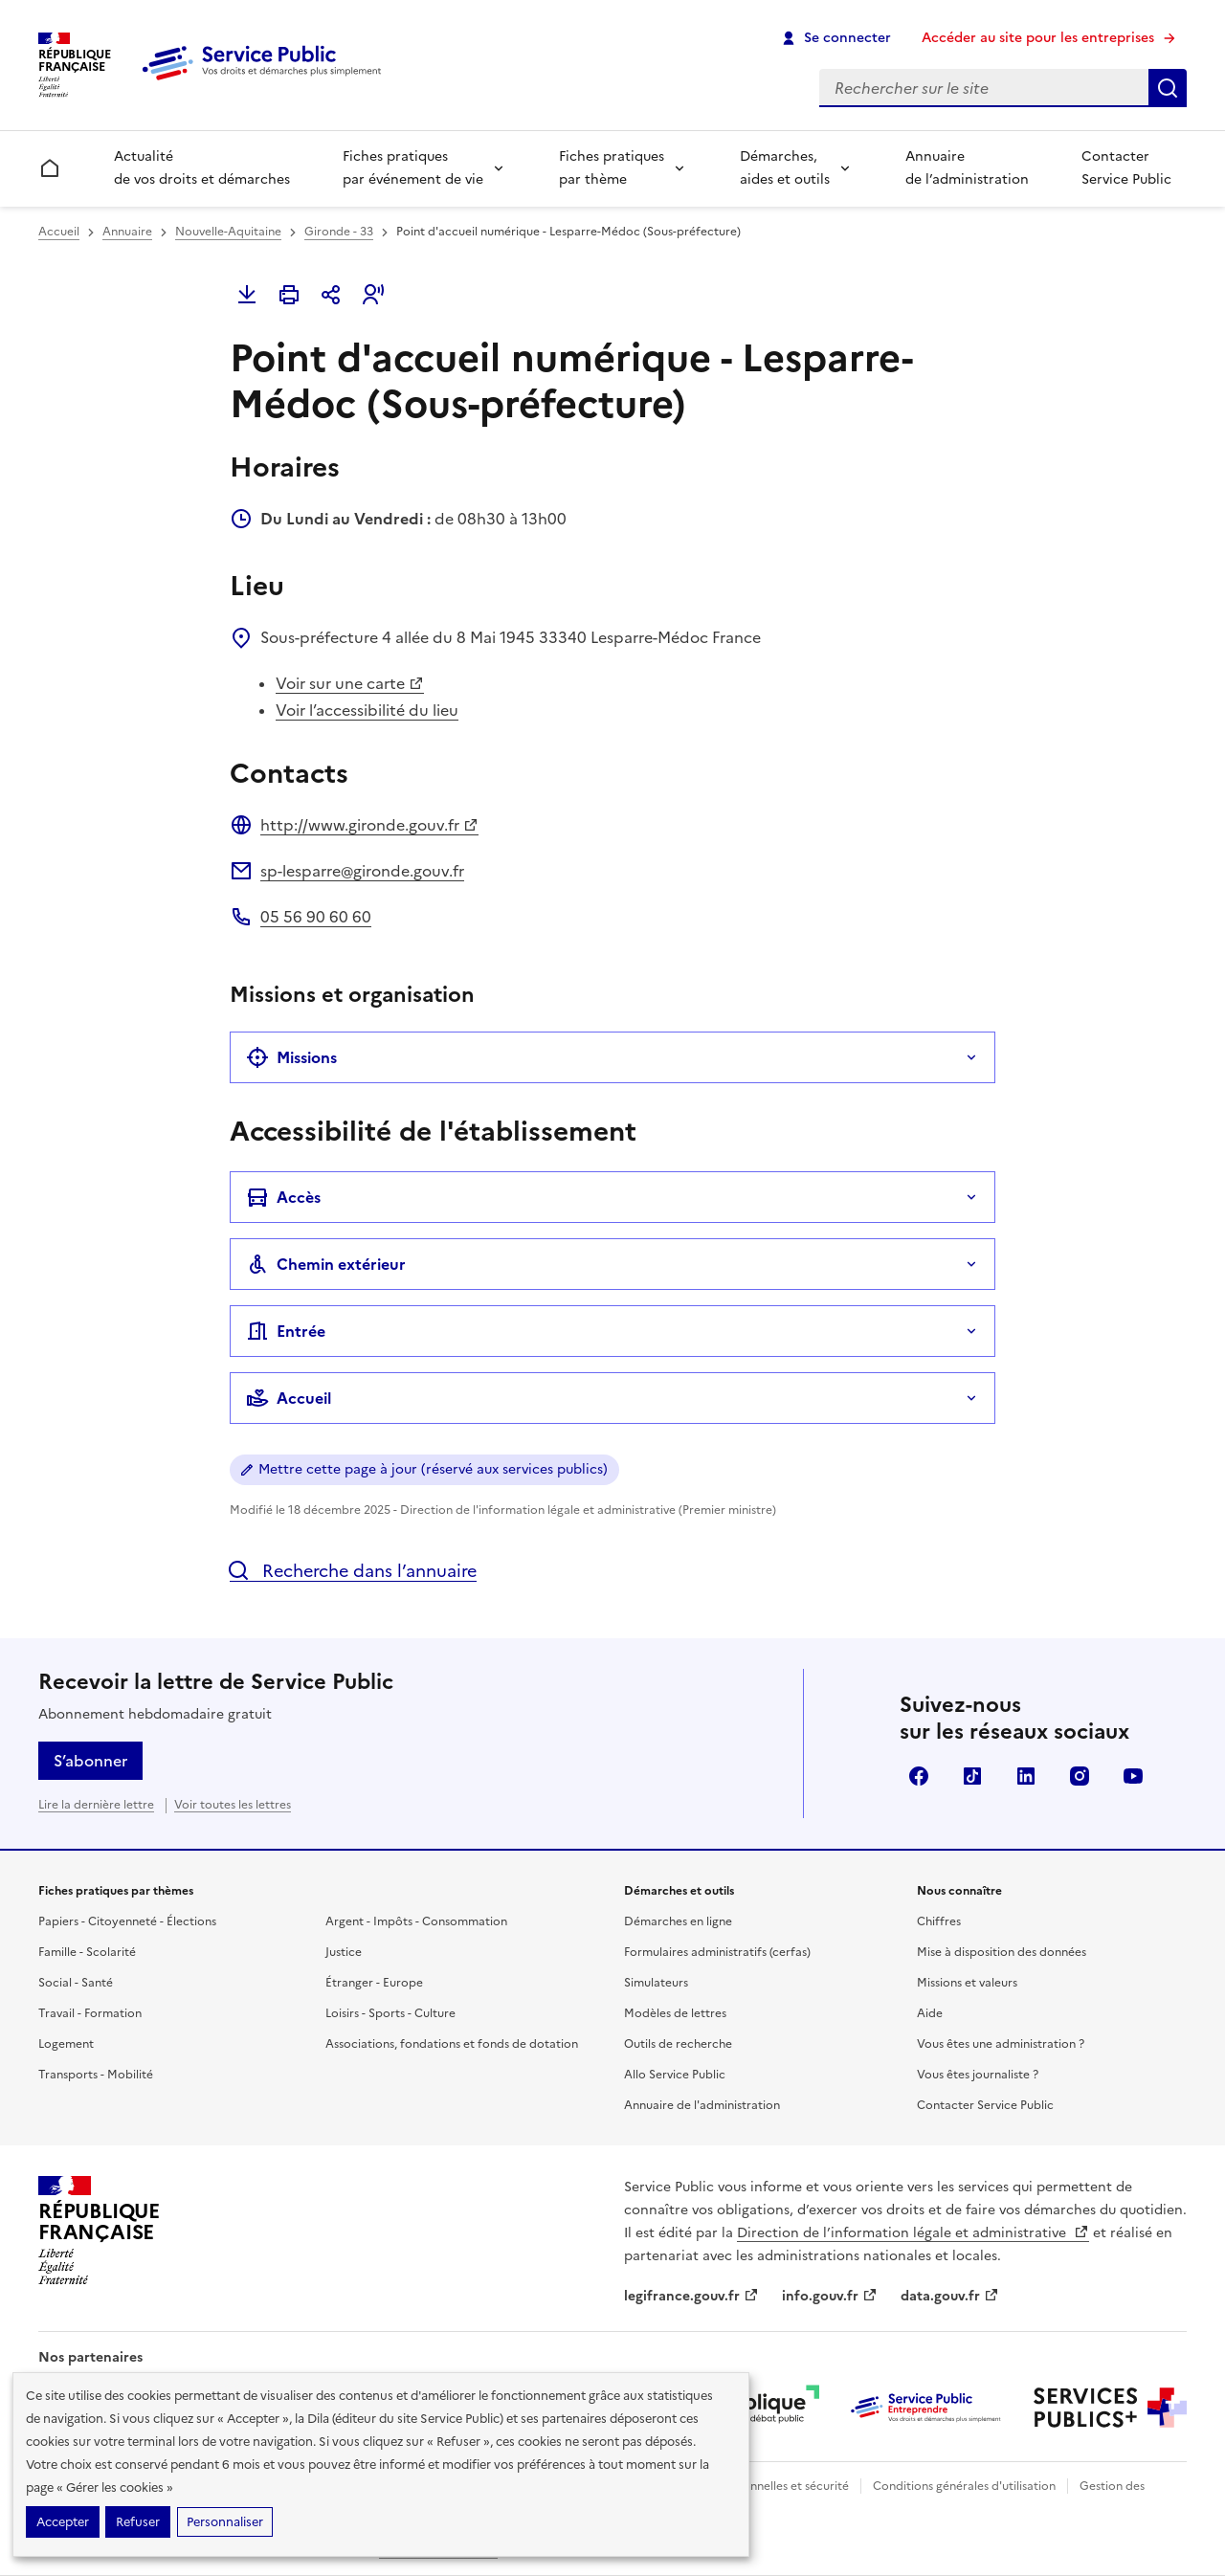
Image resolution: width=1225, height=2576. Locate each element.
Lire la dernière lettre (96, 1804)
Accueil (58, 231)
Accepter (62, 2522)
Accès (283, 1197)
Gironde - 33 (338, 231)
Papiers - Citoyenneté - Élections (127, 1921)
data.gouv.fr (950, 2296)
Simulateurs (656, 1982)
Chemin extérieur (326, 1264)
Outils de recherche (678, 2044)
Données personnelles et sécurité (758, 2486)
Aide (930, 2013)
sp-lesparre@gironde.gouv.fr (362, 870)
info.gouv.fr (830, 2296)
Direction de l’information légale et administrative (913, 2233)
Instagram (1079, 1776)
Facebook (919, 1776)
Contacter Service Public (1126, 167)
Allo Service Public (674, 2074)
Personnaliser (225, 2522)
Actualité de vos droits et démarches (202, 167)
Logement (66, 2044)
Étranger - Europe (374, 1982)
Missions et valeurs (967, 1982)
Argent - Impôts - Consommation (416, 1921)
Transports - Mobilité (95, 2074)
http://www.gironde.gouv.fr (369, 824)
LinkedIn (1026, 1776)
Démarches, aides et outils (785, 167)
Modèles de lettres (675, 2013)
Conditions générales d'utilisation (964, 2486)
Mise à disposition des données (1001, 1952)
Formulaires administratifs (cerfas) (717, 1952)
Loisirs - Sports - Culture (390, 2013)
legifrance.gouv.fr (691, 2296)
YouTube (1133, 1776)
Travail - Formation (90, 2013)
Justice (343, 1952)
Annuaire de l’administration (967, 167)
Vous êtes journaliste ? (977, 2074)
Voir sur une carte (350, 683)
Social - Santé (75, 1982)
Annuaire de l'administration (702, 2105)
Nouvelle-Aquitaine (228, 231)
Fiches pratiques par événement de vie (413, 167)
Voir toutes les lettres (232, 1804)
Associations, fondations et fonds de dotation (451, 2044)
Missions (291, 1057)
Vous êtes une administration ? (1000, 2044)
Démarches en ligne (678, 1921)
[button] (373, 295)
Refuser (138, 2522)
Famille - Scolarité (87, 1952)
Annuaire (127, 231)
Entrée (285, 1331)
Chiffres (939, 1921)
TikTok (972, 1776)
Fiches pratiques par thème (611, 167)
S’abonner (90, 1760)
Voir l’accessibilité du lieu (367, 710)
